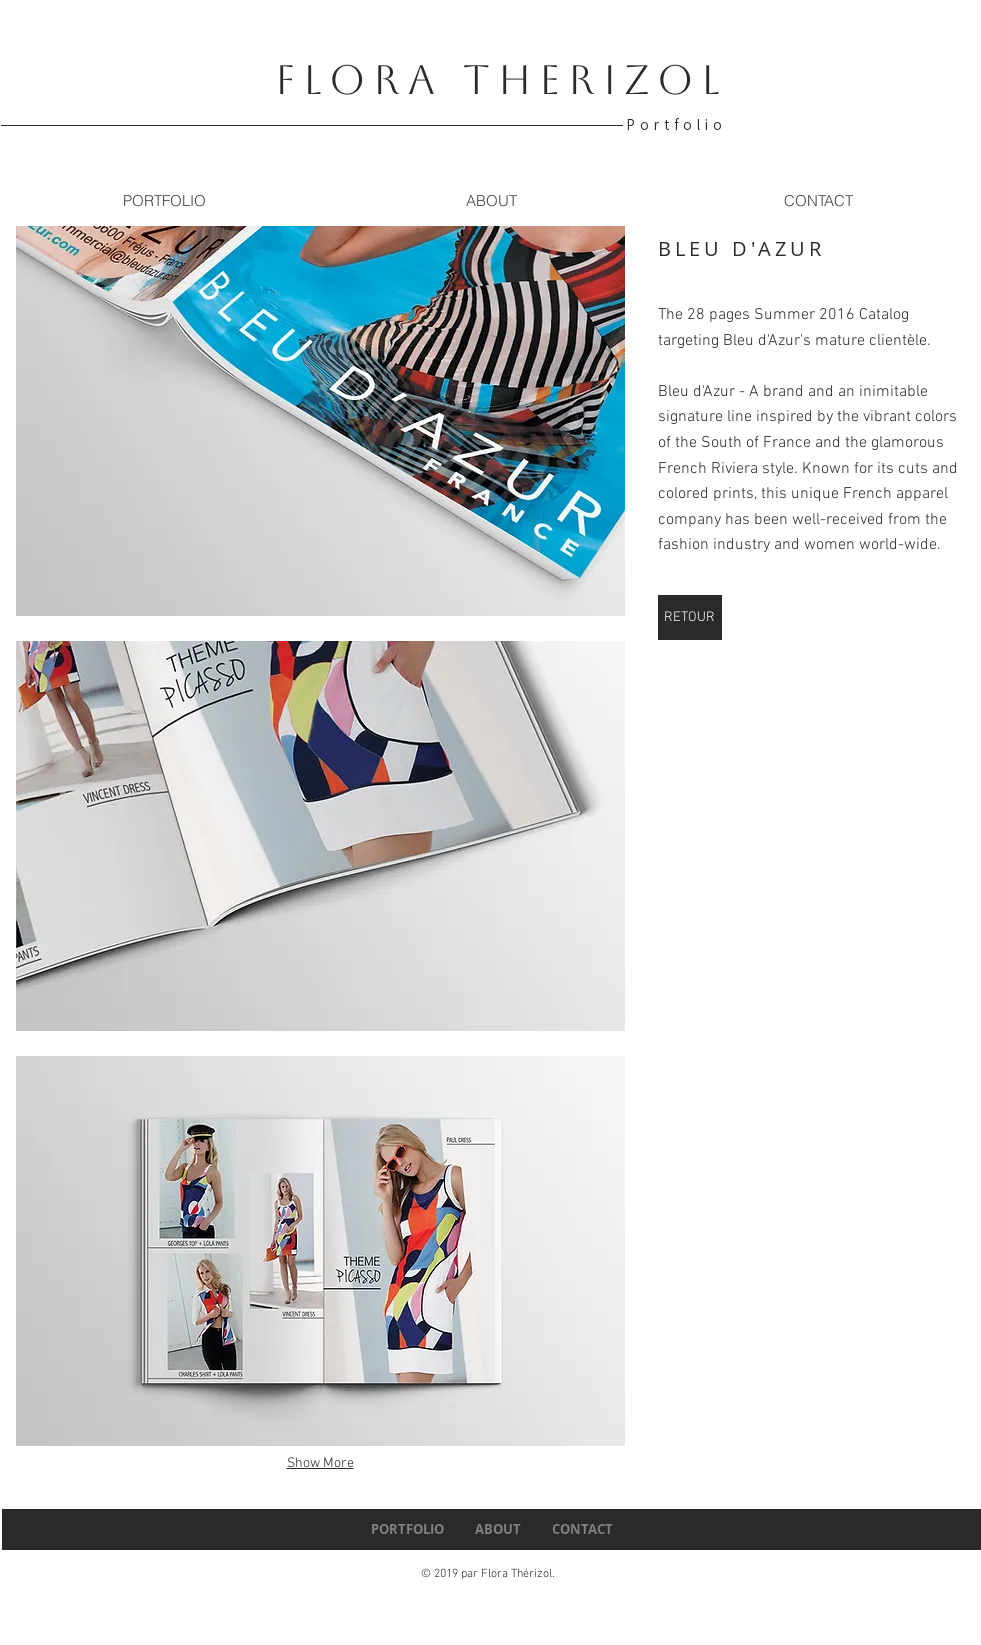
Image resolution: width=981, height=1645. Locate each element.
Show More (320, 1463)
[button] (320, 421)
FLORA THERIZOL (502, 79)
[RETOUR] (690, 617)
